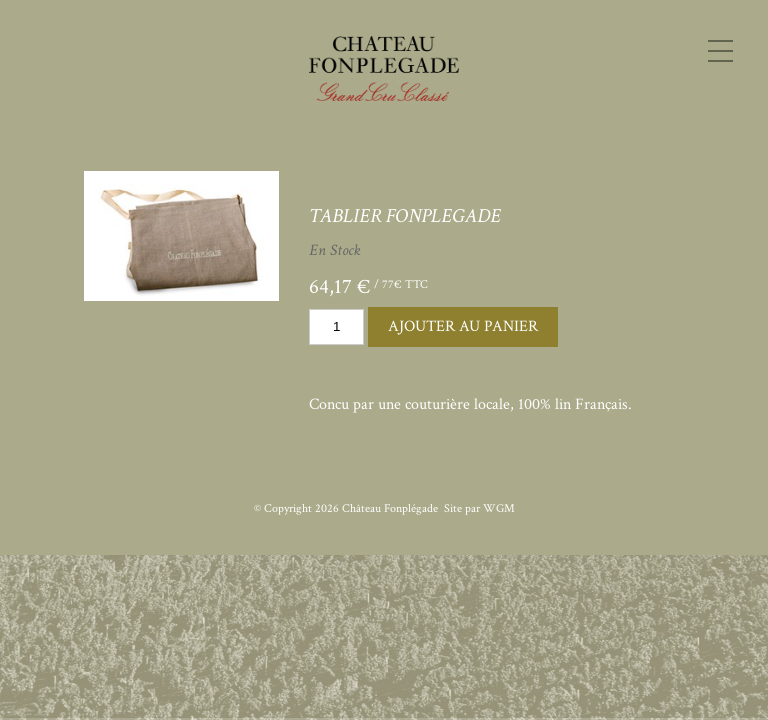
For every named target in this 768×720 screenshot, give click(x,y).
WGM (499, 508)
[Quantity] (336, 326)
